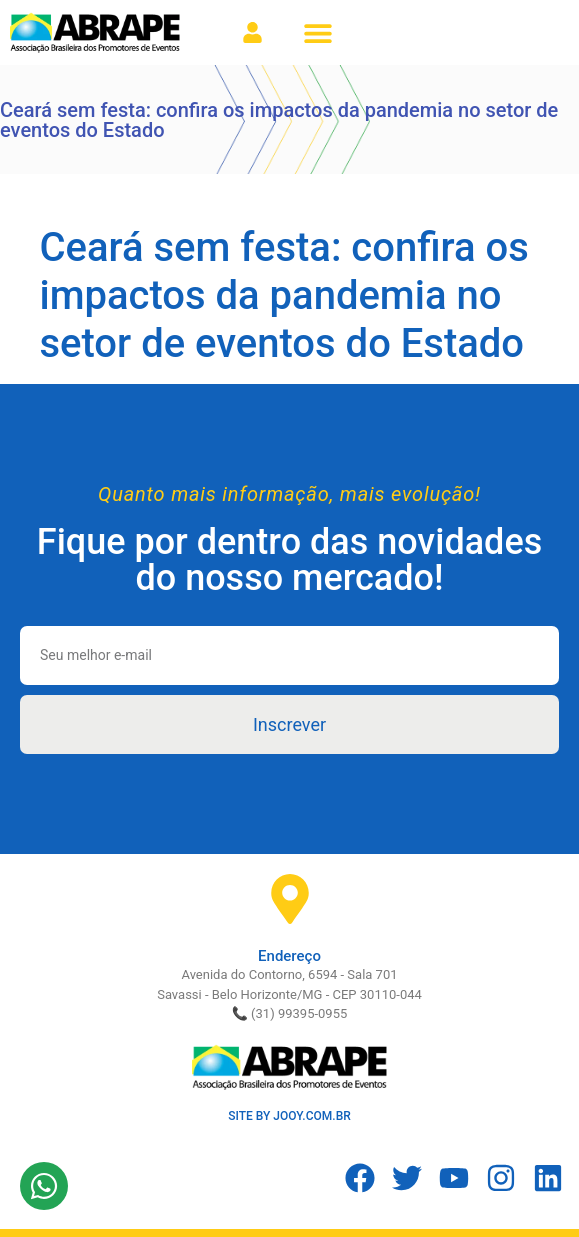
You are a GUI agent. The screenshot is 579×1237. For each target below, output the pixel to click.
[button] (317, 32)
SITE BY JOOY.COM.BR (289, 1116)
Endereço (289, 956)
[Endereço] (290, 899)
